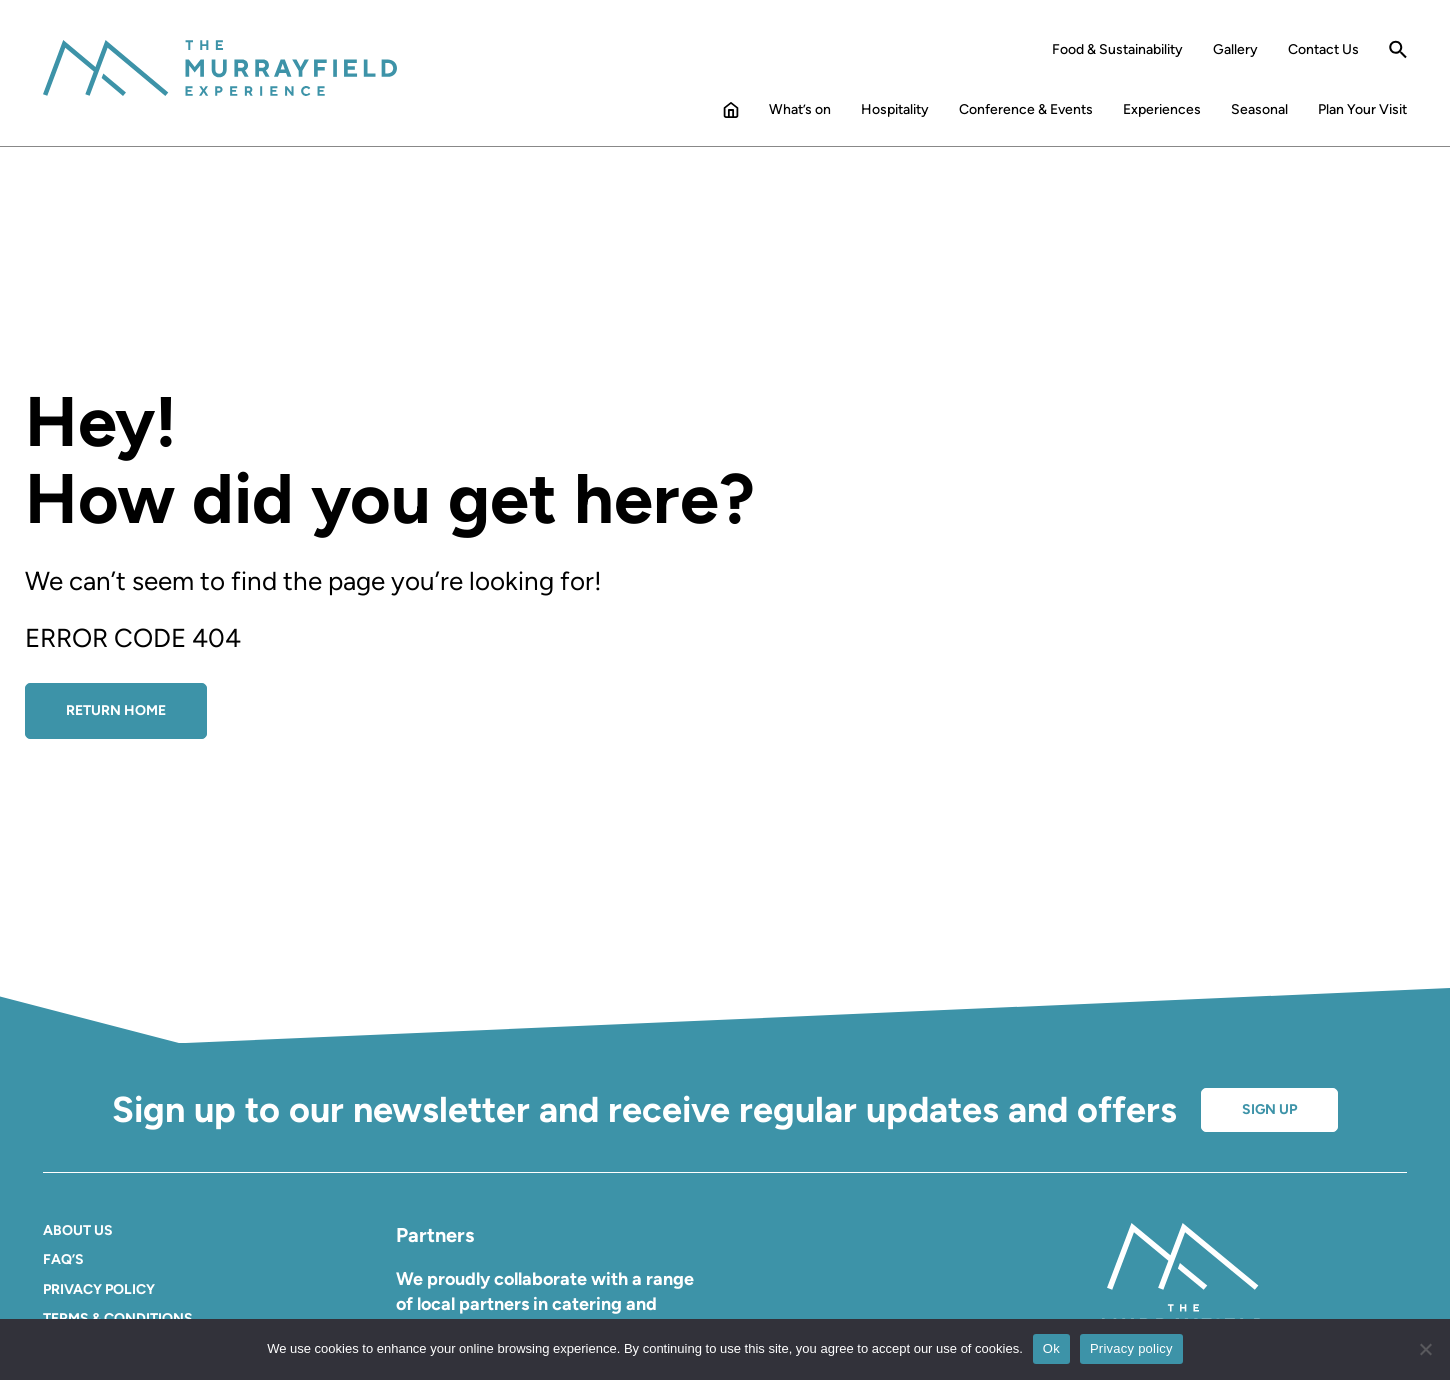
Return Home (116, 710)
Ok (1051, 1348)
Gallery (1235, 50)
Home (731, 114)
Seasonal (1259, 110)
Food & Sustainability (1117, 50)
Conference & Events (1026, 110)
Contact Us (1323, 50)
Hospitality (895, 110)
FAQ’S (63, 1259)
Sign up (1269, 1109)
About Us (78, 1230)
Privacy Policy (99, 1289)
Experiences (1162, 110)
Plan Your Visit (1362, 110)
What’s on (800, 110)
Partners (435, 1235)
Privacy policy (1131, 1348)
